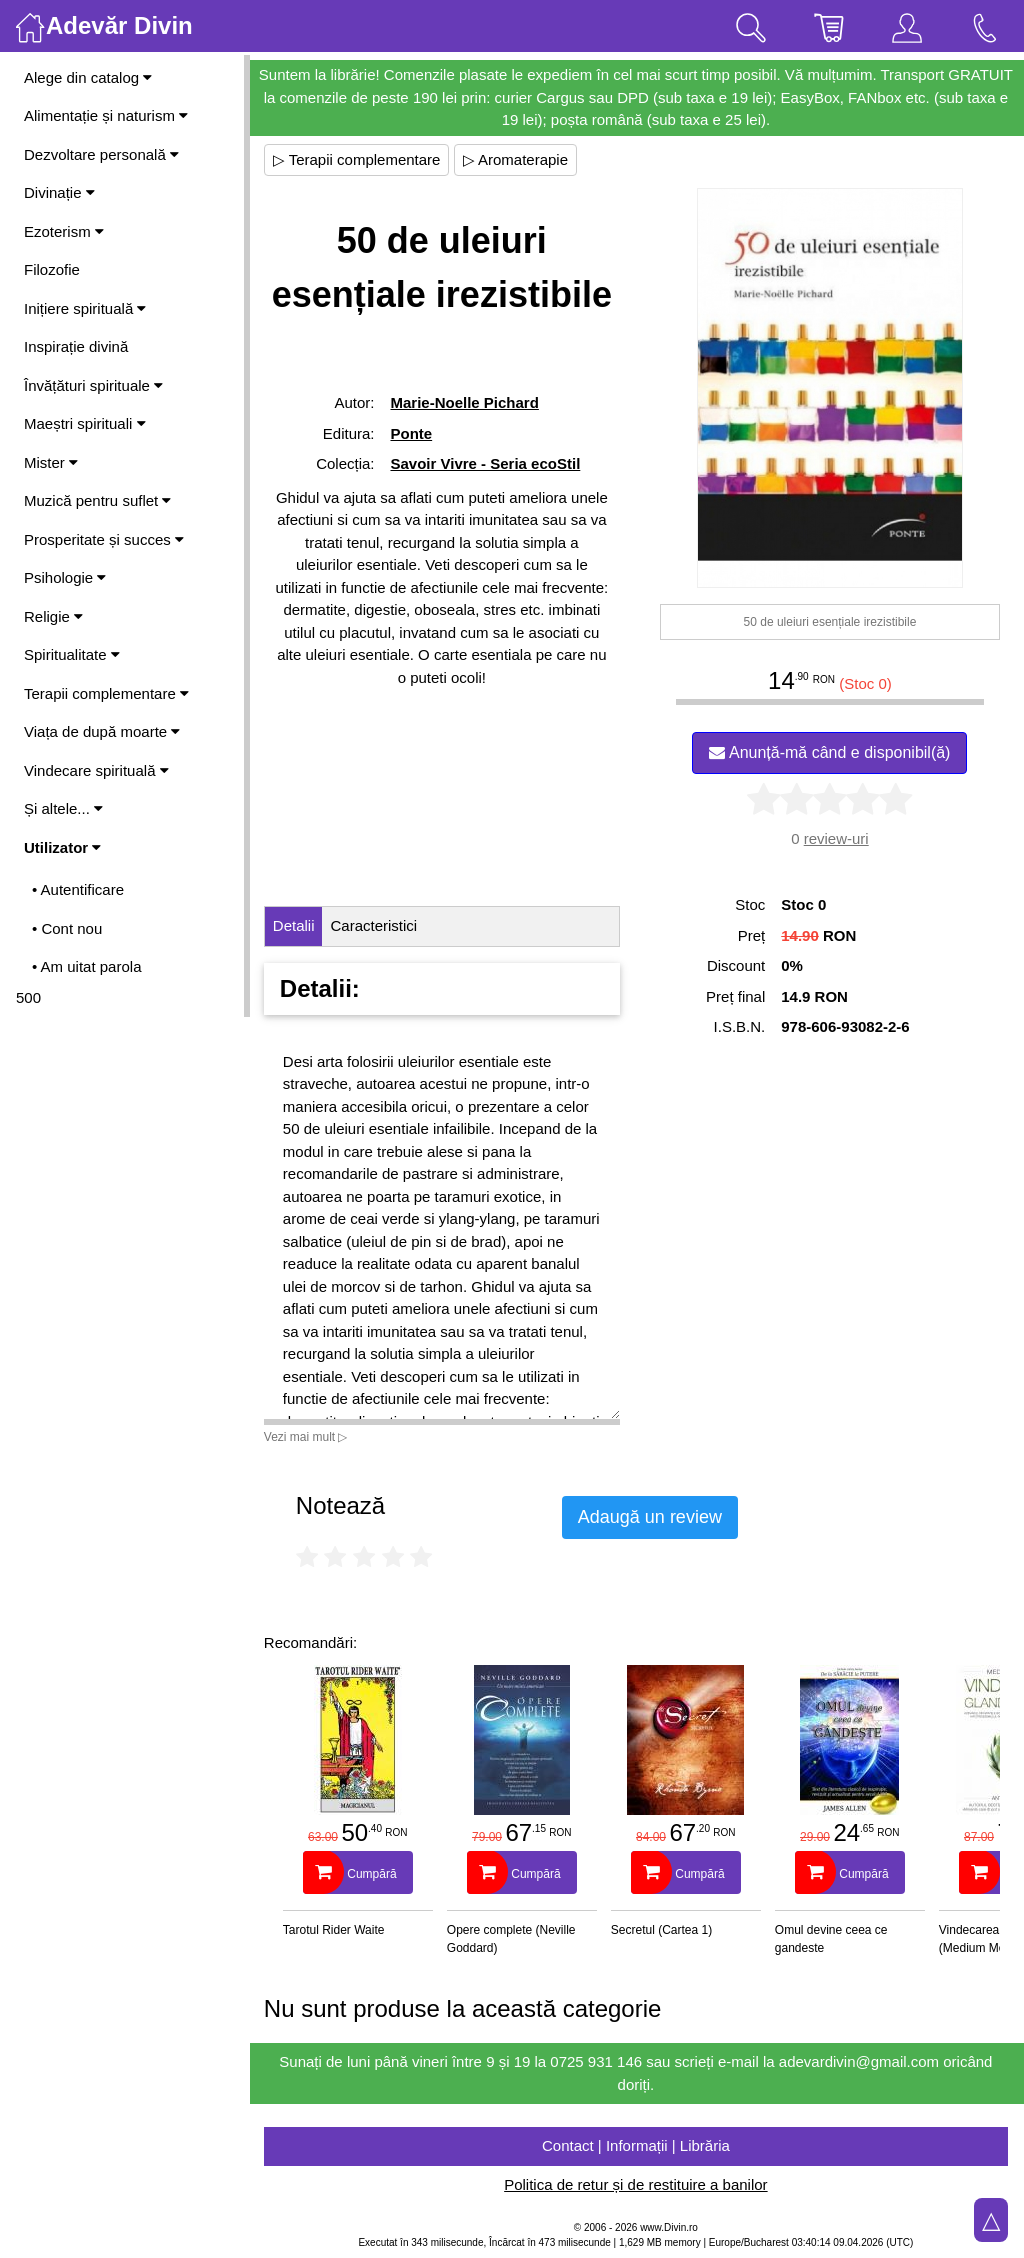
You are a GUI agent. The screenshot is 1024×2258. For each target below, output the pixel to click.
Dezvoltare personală (101, 154)
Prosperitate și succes (104, 539)
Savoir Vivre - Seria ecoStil (487, 463)
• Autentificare (78, 889)
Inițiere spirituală (85, 308)
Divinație (59, 192)
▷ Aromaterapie (517, 159)
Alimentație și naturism (106, 115)
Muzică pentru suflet (97, 500)
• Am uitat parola (86, 966)
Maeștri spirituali (85, 423)
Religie (53, 616)
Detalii (296, 925)
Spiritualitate (72, 654)
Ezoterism (64, 231)
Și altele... (63, 808)
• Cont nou (67, 928)
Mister (51, 462)
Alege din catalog (88, 77)
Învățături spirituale (93, 385)
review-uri (836, 838)
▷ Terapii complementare (359, 159)
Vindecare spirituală (96, 770)
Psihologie (65, 577)
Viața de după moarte (102, 731)
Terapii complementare (106, 693)
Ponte (413, 433)
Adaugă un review (652, 1517)
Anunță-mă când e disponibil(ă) (830, 752)
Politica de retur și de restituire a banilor (636, 2184)
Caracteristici (376, 925)
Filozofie (52, 269)
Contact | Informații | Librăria (637, 2145)
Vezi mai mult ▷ (308, 1437)
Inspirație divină (76, 346)
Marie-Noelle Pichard (466, 402)
